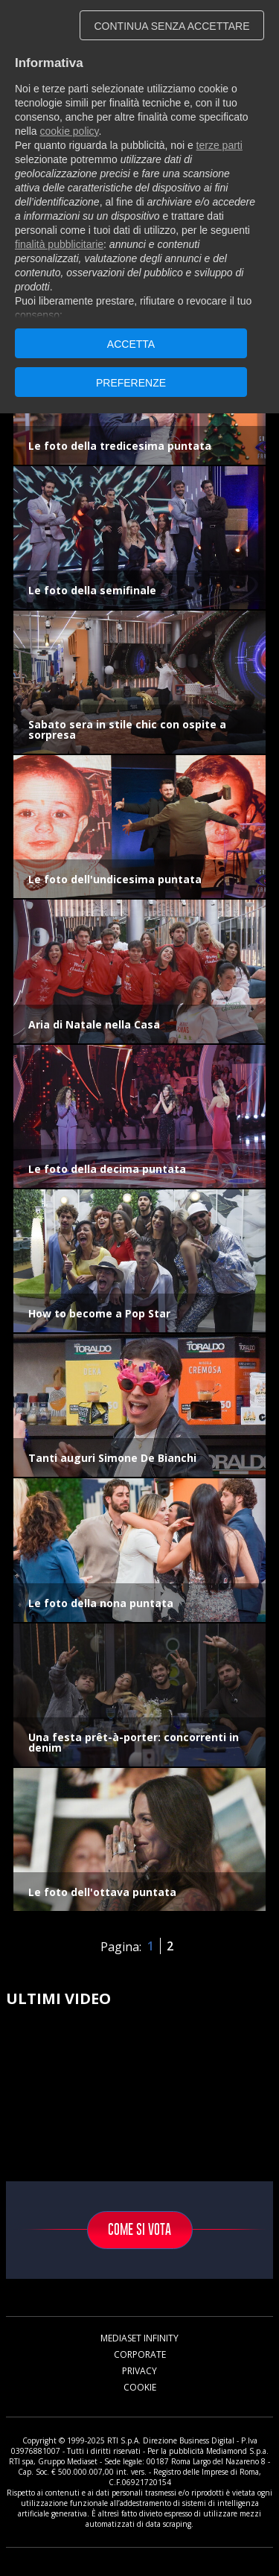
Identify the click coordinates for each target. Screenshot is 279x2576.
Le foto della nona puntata (100, 1603)
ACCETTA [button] (131, 344)
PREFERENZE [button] (131, 383)
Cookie (140, 2387)
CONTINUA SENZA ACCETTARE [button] (172, 26)
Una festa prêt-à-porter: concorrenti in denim (133, 1742)
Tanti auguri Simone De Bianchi (112, 1458)
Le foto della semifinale (92, 590)
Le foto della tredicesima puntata (119, 446)
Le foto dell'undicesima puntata (115, 879)
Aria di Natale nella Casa (94, 1024)
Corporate (140, 2354)
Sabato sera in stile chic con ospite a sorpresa (127, 729)
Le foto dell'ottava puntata (102, 1892)
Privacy (139, 2370)
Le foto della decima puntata (107, 1169)
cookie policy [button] (68, 131)
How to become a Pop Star (99, 1313)
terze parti (219, 145)
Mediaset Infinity (139, 2338)
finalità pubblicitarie (59, 244)
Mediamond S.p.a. (237, 2451)
